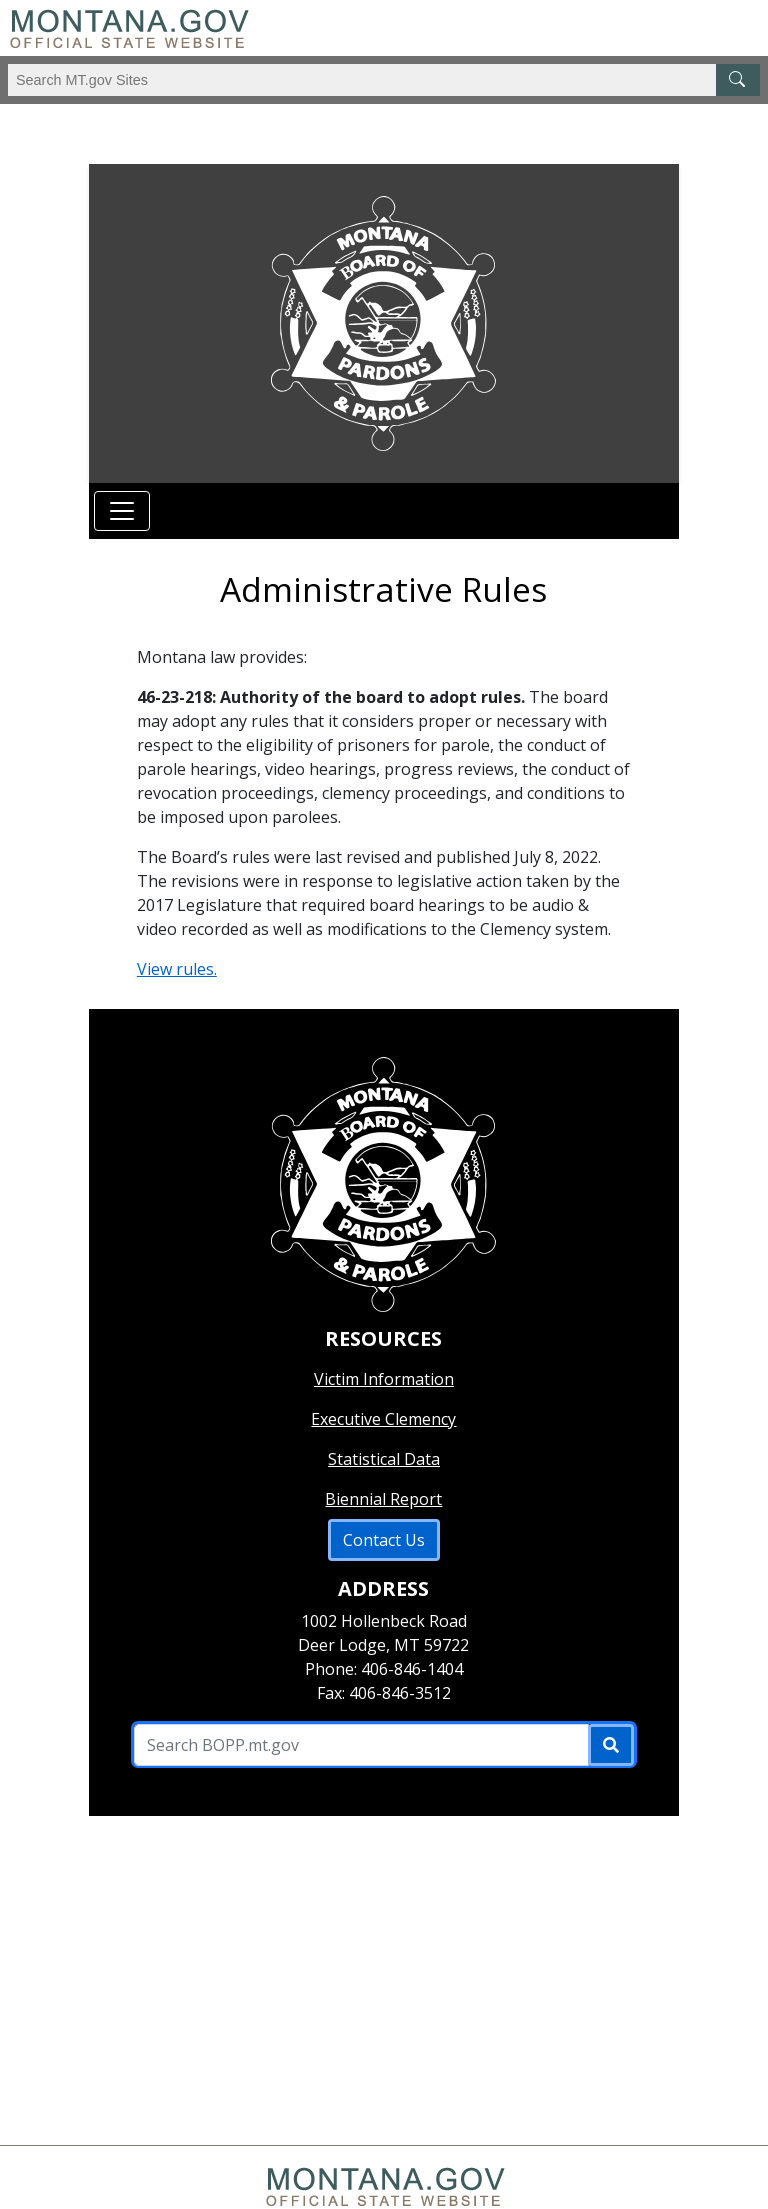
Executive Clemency (383, 1419)
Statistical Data (384, 1459)
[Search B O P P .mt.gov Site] (361, 1745)
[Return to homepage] (384, 323)
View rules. (177, 969)
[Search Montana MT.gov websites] (384, 80)
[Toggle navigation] (122, 511)
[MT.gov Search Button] (738, 80)
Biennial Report (383, 1499)
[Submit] (611, 1745)
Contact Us (384, 1540)
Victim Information (384, 1379)
